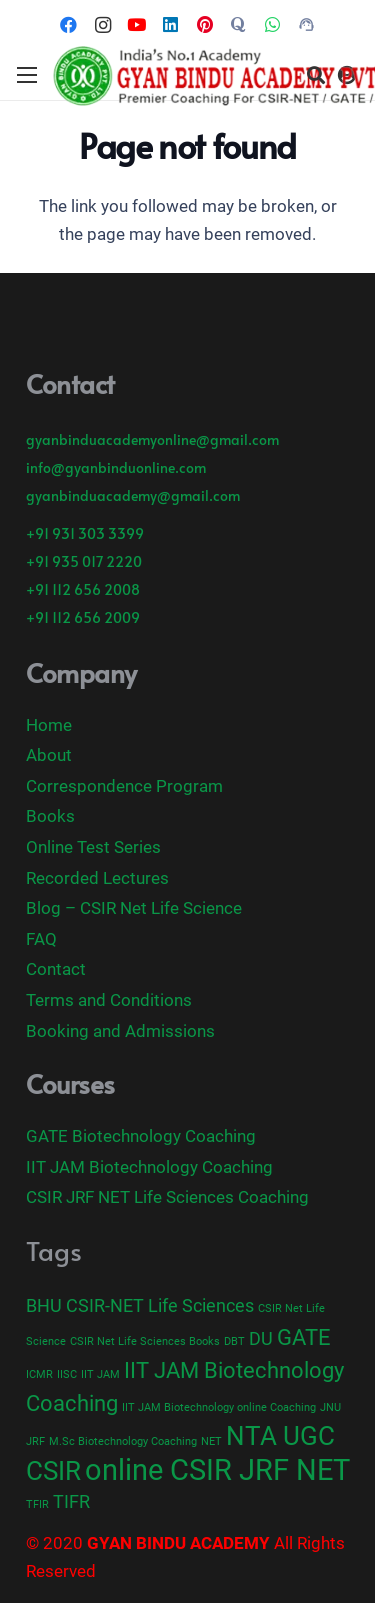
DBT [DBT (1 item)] (234, 1341)
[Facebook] (69, 25)
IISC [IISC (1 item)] (67, 1374)
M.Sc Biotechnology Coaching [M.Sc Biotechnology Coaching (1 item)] (123, 1441)
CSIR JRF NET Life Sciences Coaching (167, 1197)
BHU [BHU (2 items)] (44, 1306)
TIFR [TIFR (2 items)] (71, 1502)
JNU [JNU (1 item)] (330, 1407)
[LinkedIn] (171, 25)
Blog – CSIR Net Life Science (134, 908)
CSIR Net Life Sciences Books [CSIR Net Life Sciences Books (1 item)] (145, 1341)
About (49, 755)
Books (50, 816)
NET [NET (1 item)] (211, 1441)
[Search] (316, 75)
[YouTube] (137, 25)
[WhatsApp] (273, 25)
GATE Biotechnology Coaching (141, 1136)
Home (49, 725)
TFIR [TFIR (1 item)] (37, 1504)
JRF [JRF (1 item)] (35, 1441)
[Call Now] (307, 25)
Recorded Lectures (97, 878)
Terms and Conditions (109, 1000)
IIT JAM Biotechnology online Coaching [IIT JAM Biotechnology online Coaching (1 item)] (219, 1407)
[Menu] (26, 75)
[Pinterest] (205, 25)
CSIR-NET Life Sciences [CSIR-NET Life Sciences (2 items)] (160, 1306)
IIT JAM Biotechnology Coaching (149, 1167)
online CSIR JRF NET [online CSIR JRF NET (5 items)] (217, 1470)
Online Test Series (93, 847)
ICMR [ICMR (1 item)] (39, 1374)
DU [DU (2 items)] (261, 1339)
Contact (56, 969)
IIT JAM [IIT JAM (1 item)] (100, 1374)
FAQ (41, 939)
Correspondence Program (124, 786)
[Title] (239, 25)
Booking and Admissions (120, 1031)
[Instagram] (103, 25)
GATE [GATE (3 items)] (304, 1337)
